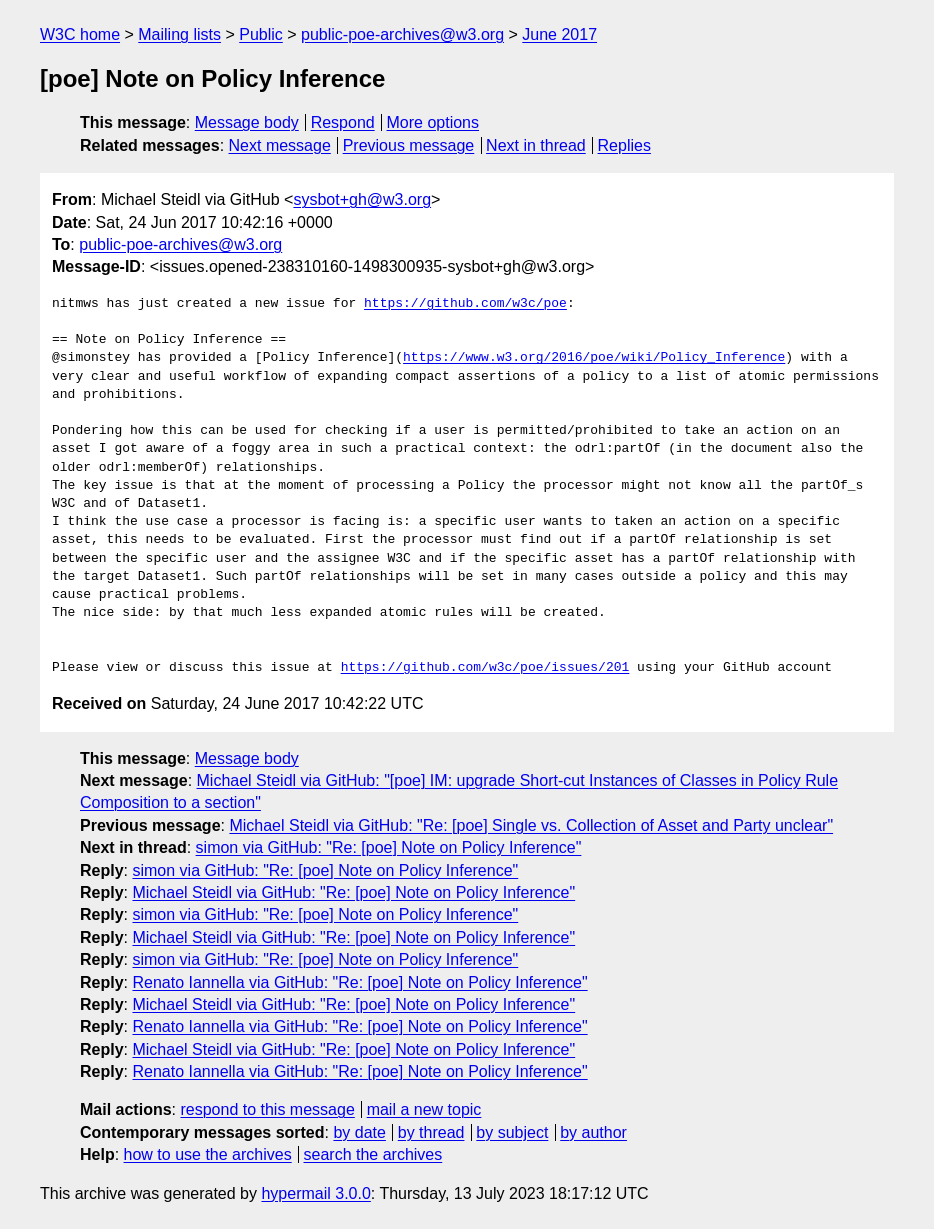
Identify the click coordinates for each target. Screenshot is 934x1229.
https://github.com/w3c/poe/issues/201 (485, 668)
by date (359, 1132)
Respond (343, 122)
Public (261, 34)
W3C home (80, 34)
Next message (280, 145)
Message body (247, 122)
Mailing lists (179, 34)
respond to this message (267, 1109)
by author (593, 1132)
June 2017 (559, 34)
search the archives (373, 1154)
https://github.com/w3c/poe (465, 304)
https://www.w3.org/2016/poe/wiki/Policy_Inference (594, 358)
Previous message (409, 145)
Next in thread (536, 145)
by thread (431, 1132)
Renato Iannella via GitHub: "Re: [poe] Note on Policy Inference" (359, 982)
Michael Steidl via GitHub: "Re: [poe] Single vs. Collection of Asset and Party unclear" (531, 825)
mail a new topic (424, 1109)
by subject (512, 1132)
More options (433, 122)
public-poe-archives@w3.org (402, 34)
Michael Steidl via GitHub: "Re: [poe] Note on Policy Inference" (353, 892)
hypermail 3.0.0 (315, 1193)
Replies (624, 145)
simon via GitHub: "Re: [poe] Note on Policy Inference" (389, 847)
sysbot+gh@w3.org (362, 199)
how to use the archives (208, 1154)
